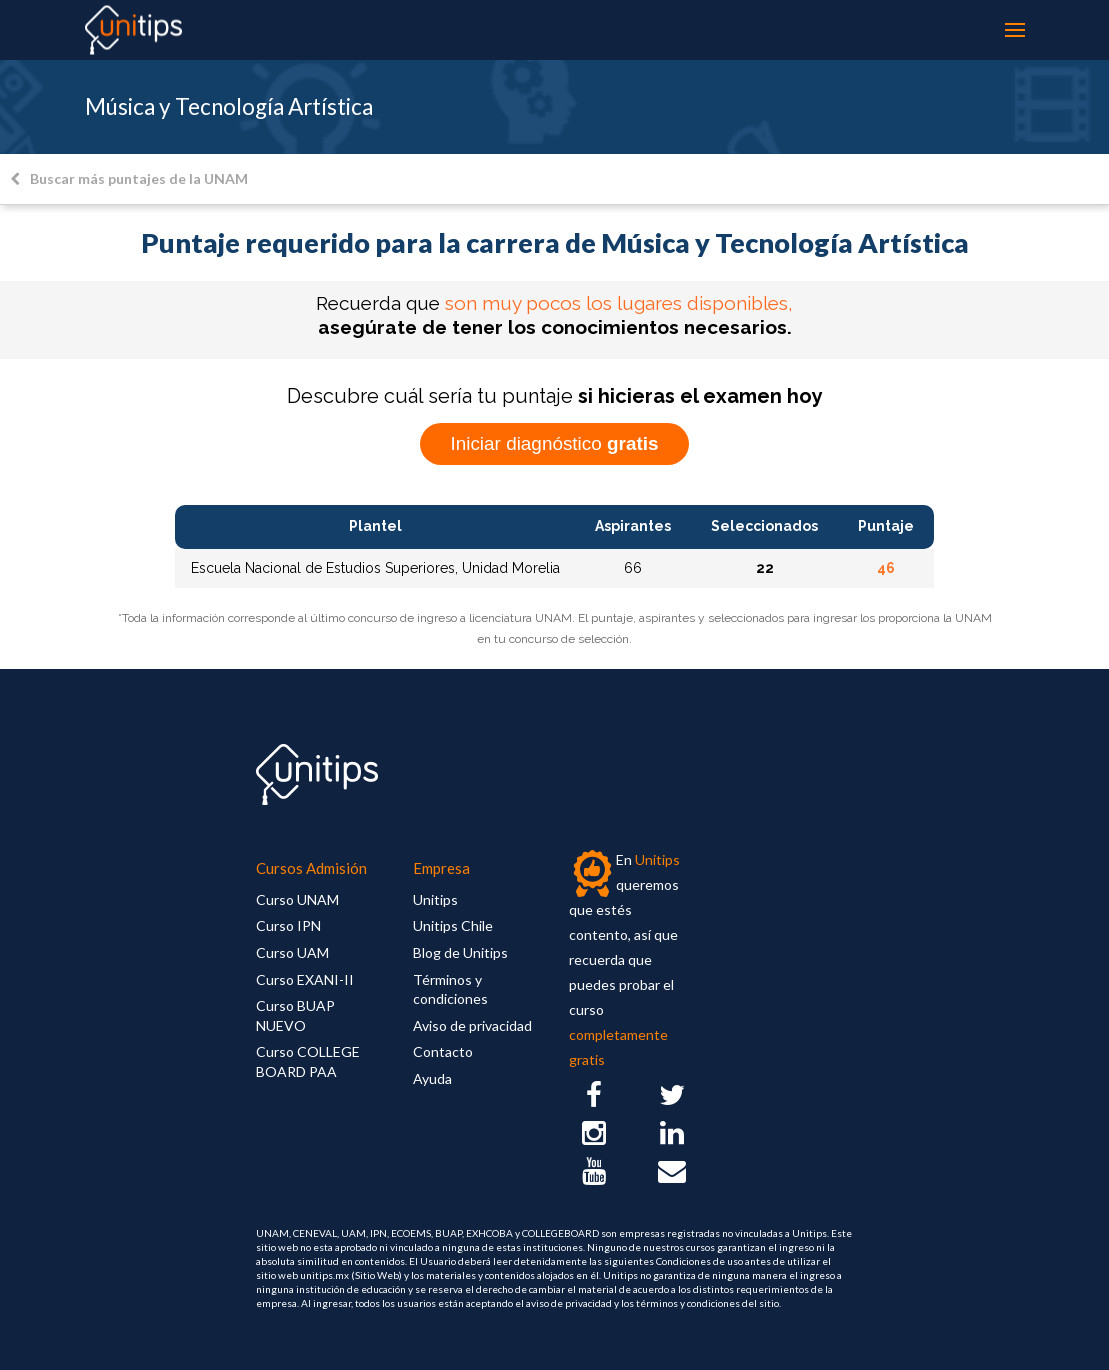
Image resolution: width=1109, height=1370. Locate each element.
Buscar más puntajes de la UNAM (129, 178)
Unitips (435, 899)
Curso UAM (292, 952)
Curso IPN (288, 925)
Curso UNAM (297, 899)
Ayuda (432, 1078)
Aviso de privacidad (472, 1025)
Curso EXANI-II (305, 979)
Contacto (443, 1051)
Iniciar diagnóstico (554, 443)
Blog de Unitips (460, 952)
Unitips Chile (453, 925)
